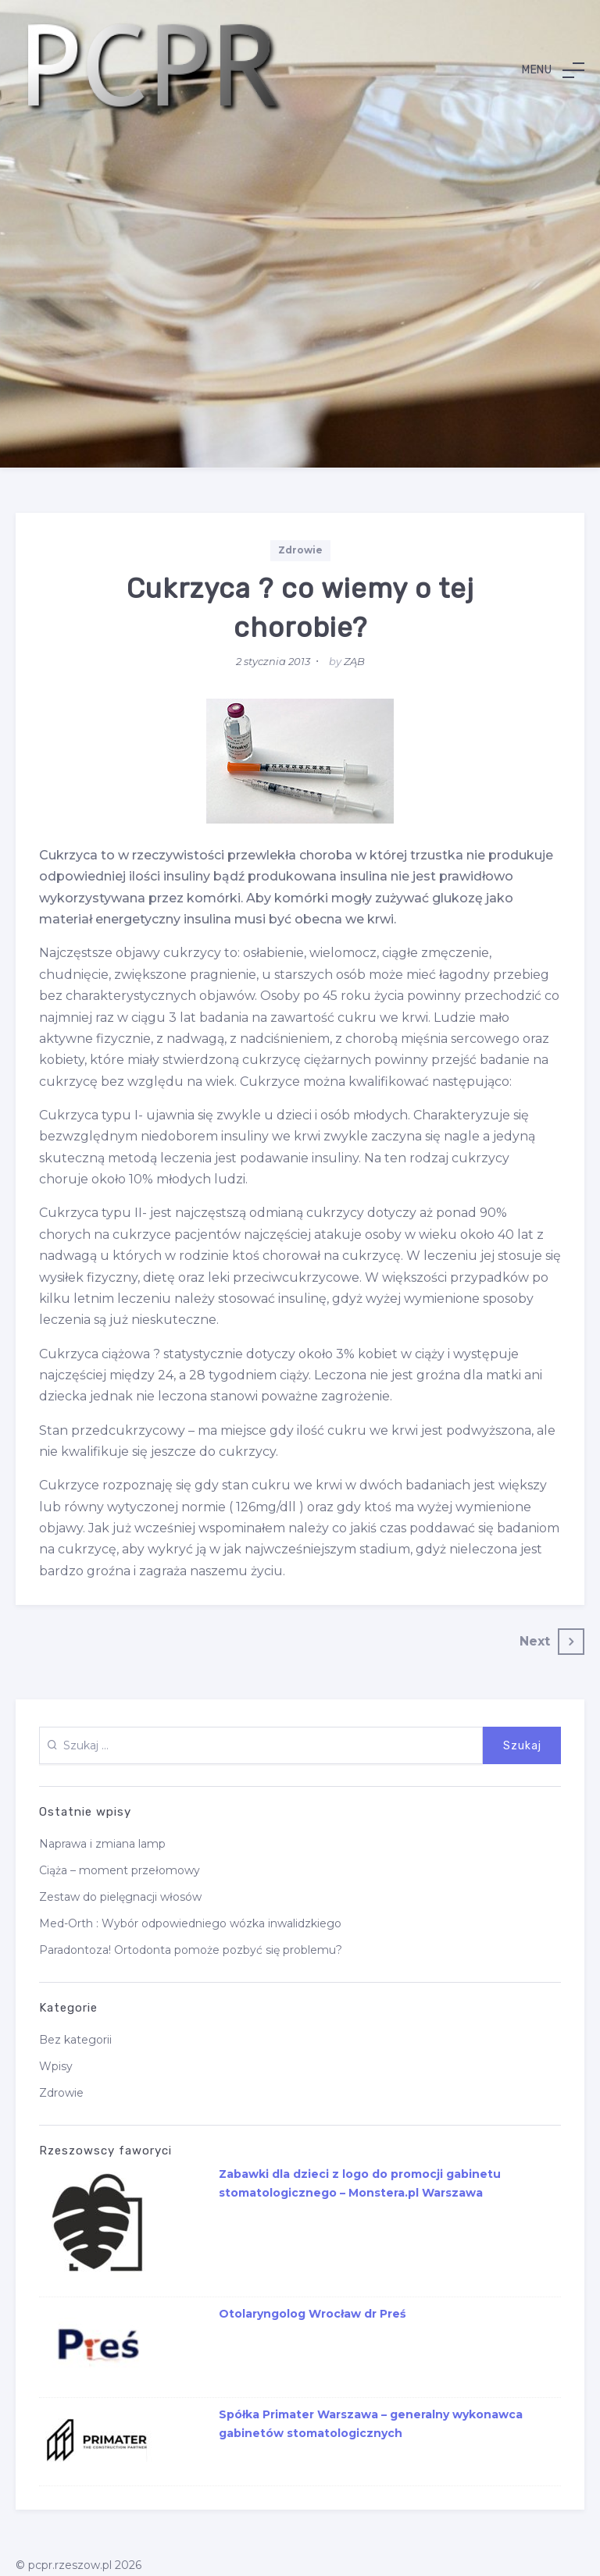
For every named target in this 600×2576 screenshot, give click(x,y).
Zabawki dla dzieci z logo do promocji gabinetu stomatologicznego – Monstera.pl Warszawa (360, 2183)
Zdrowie (300, 550)
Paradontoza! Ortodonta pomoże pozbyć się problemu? (190, 1950)
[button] (553, 70)
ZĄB (354, 661)
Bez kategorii (75, 2040)
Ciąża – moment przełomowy (119, 1870)
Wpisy (56, 2066)
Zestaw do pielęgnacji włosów (120, 1897)
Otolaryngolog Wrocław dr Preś (312, 2314)
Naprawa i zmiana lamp (102, 1844)
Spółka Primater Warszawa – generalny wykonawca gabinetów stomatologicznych (371, 2423)
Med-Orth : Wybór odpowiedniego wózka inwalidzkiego (190, 1923)
